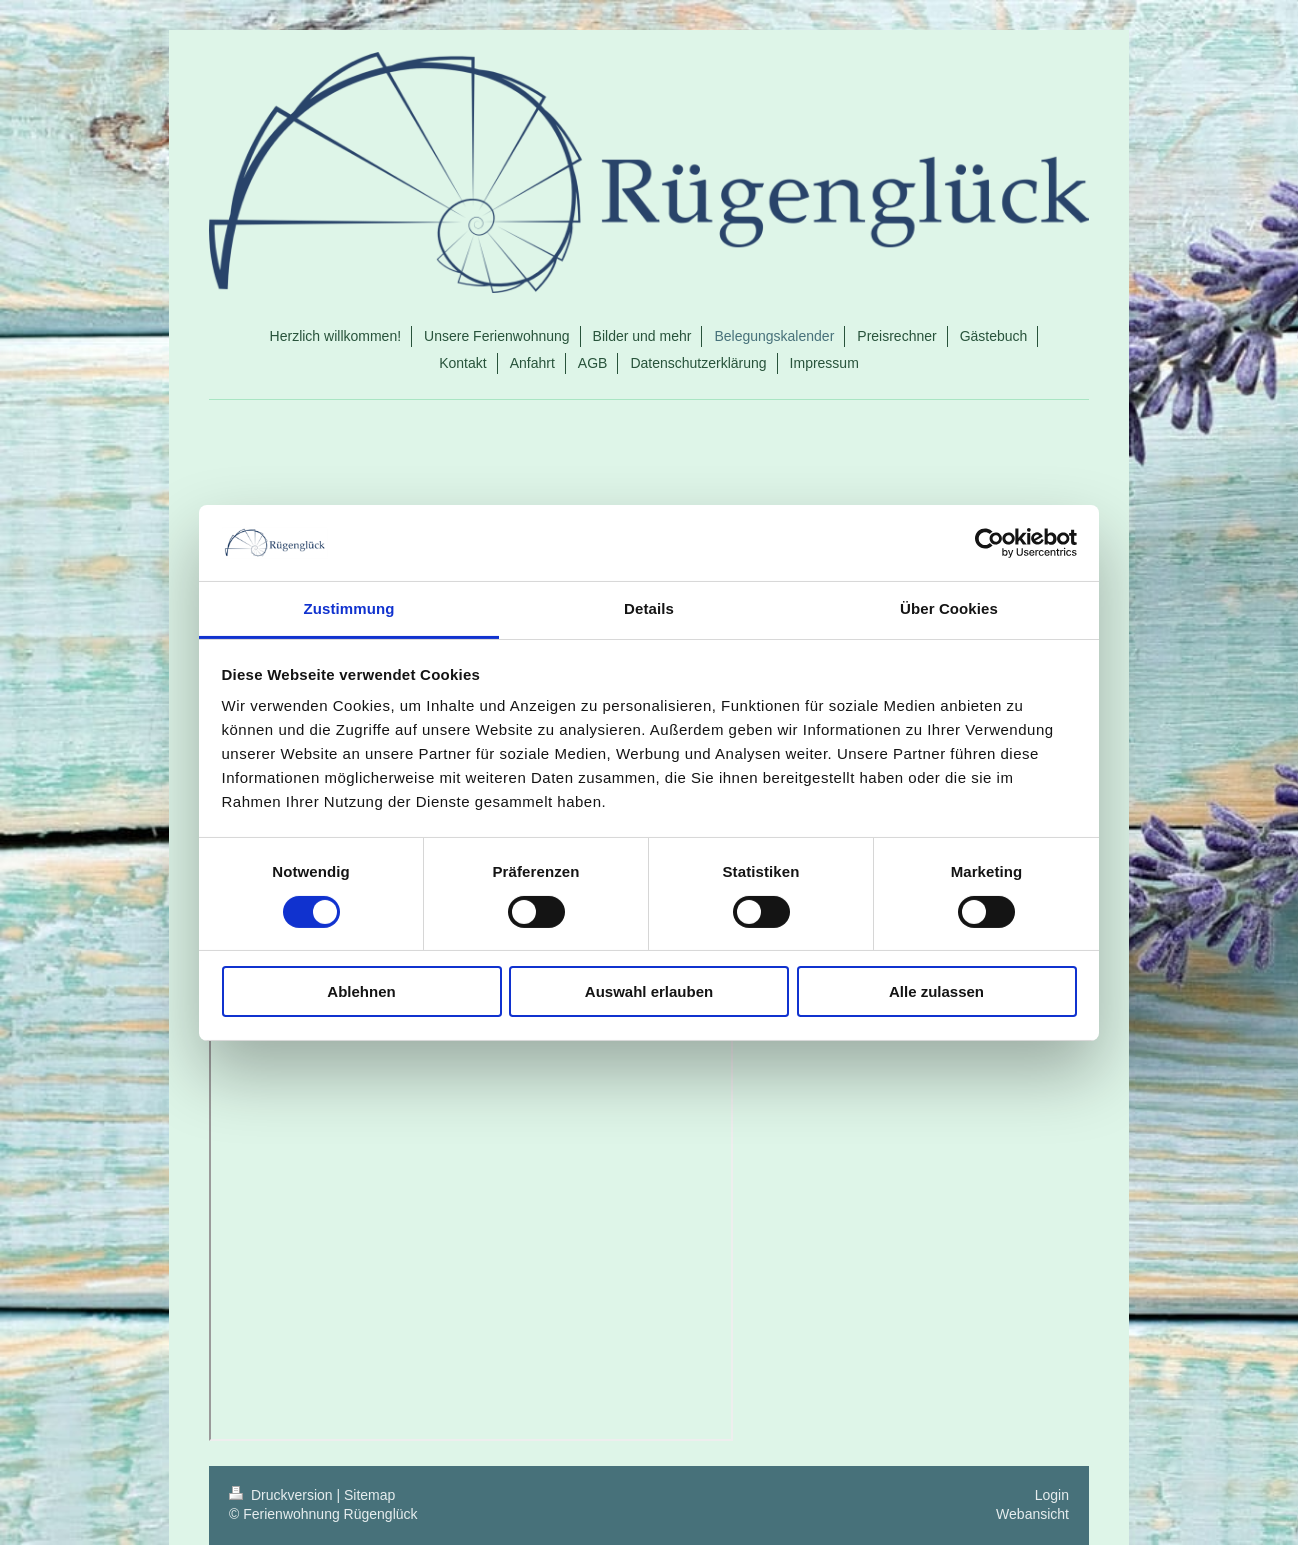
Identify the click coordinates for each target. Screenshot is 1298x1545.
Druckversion (282, 1495)
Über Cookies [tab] (949, 608)
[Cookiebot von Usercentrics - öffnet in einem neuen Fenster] (989, 543)
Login (1052, 1495)
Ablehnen (361, 991)
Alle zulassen (936, 991)
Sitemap (369, 1495)
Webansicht (1032, 1514)
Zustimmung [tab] (349, 608)
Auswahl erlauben (649, 991)
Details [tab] (649, 608)
